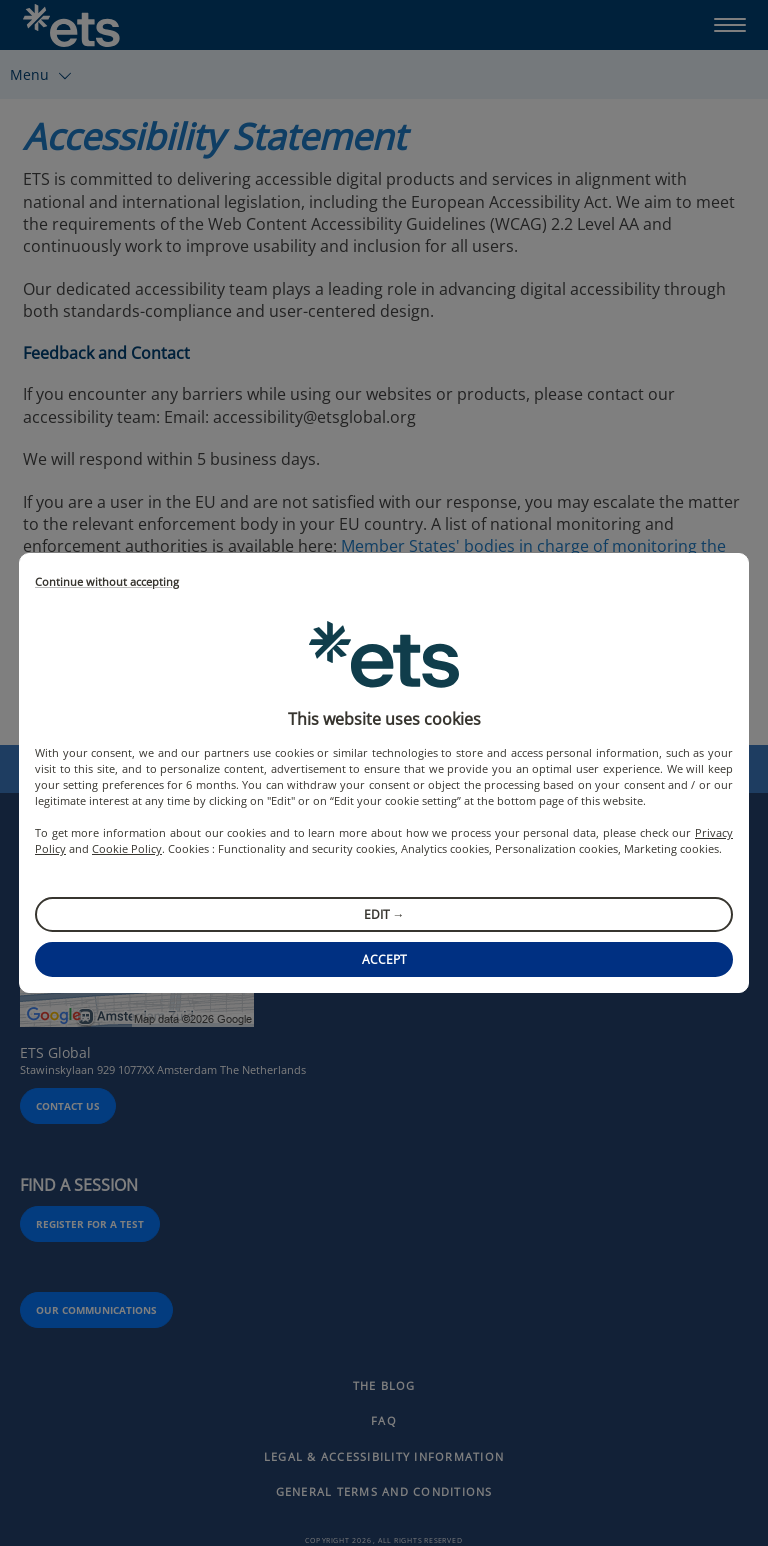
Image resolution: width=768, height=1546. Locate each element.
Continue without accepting (107, 582)
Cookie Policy (127, 848)
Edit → (384, 914)
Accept (384, 959)
